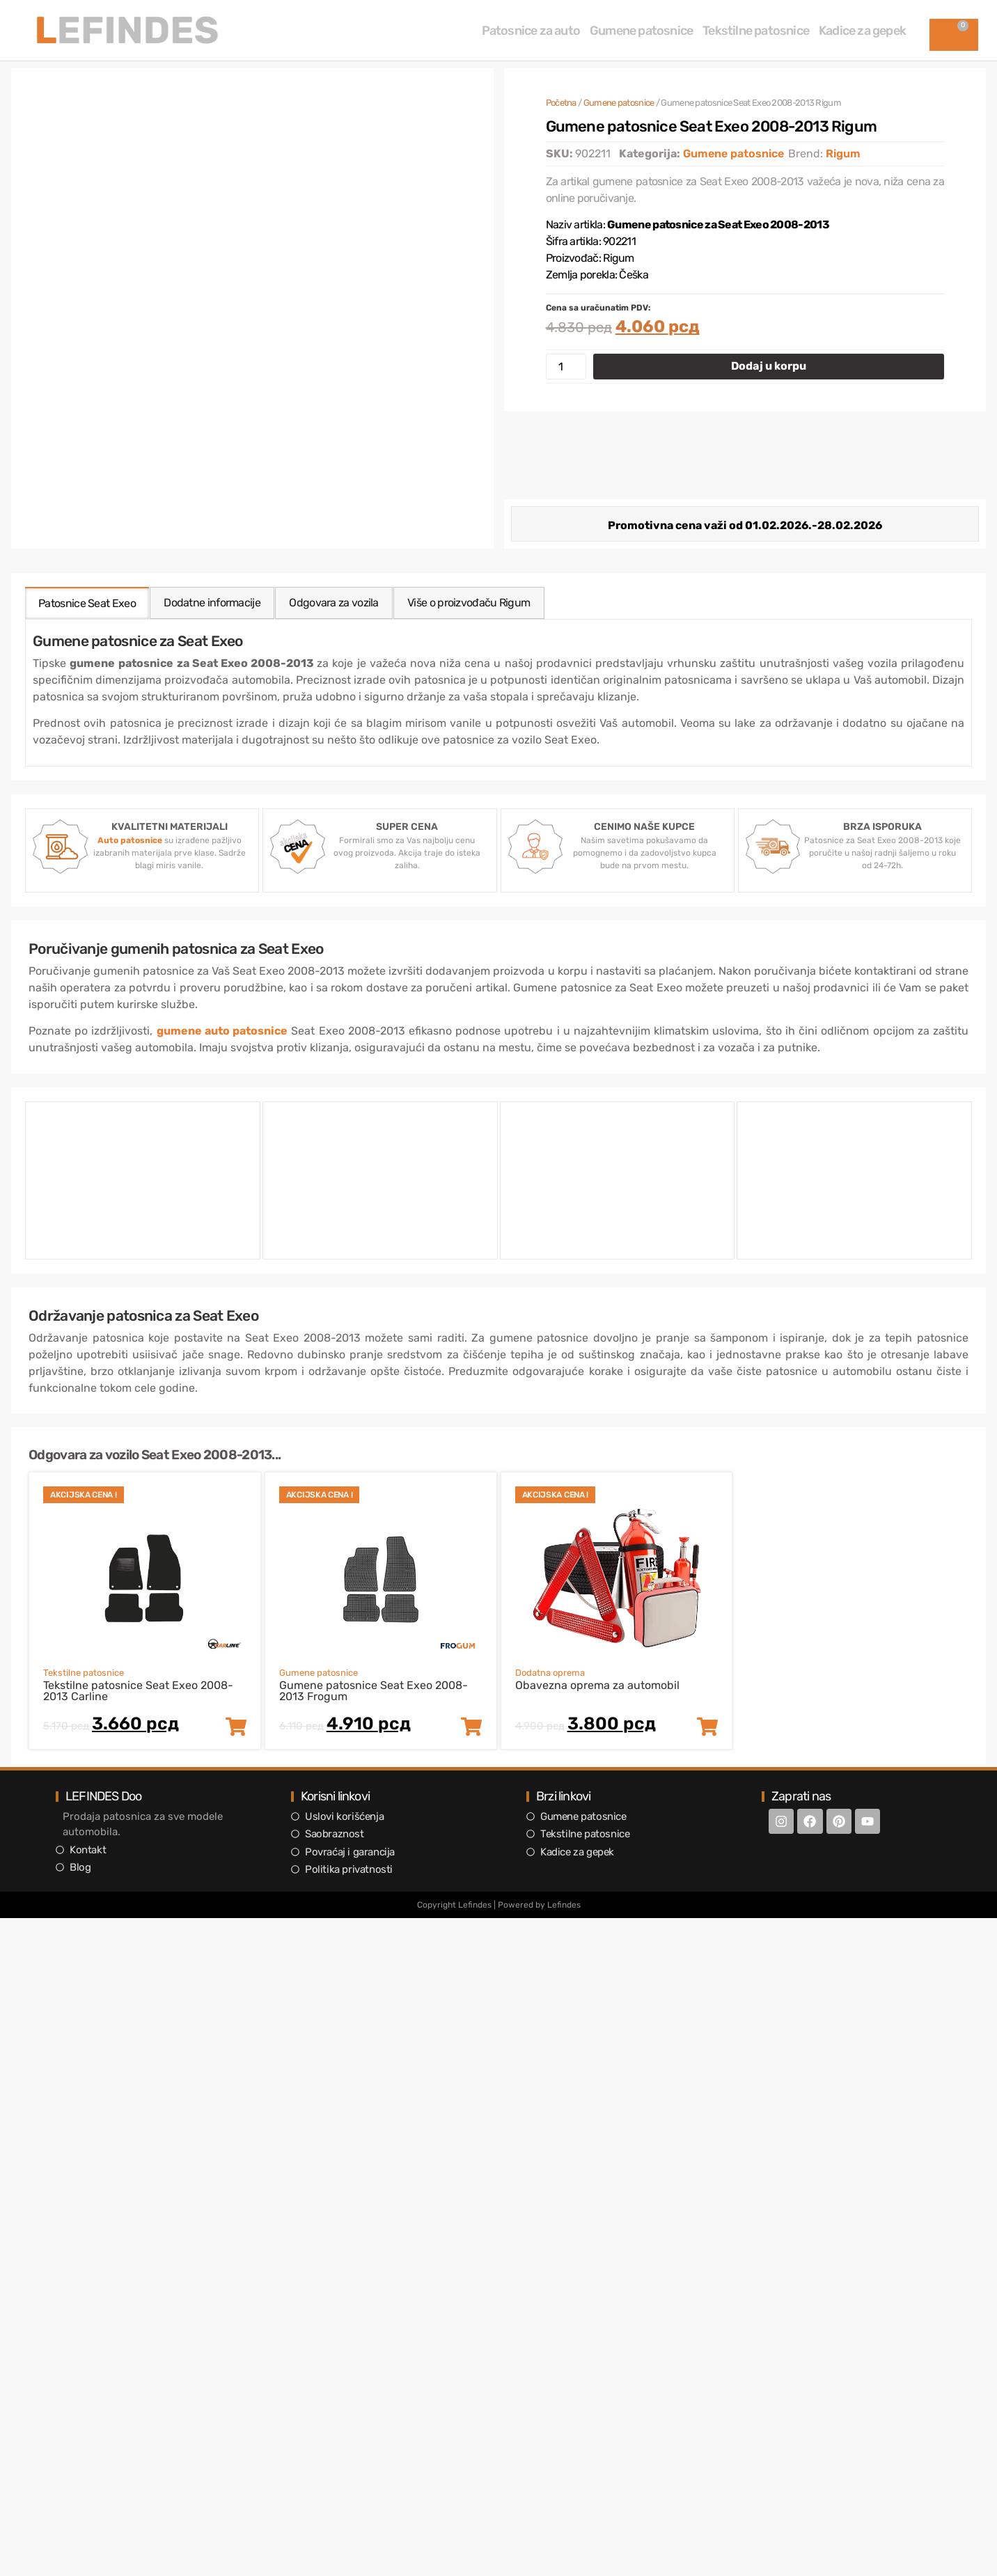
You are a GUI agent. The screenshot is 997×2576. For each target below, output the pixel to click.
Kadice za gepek (862, 31)
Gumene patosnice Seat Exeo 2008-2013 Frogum (373, 1691)
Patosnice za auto (531, 31)
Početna (561, 102)
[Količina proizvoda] (566, 366)
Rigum (843, 153)
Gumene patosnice (641, 31)
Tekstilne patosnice (755, 31)
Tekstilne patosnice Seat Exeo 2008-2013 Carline (138, 1691)
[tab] (87, 603)
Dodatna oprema (550, 1672)
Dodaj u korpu (768, 365)
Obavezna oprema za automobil (597, 1685)
